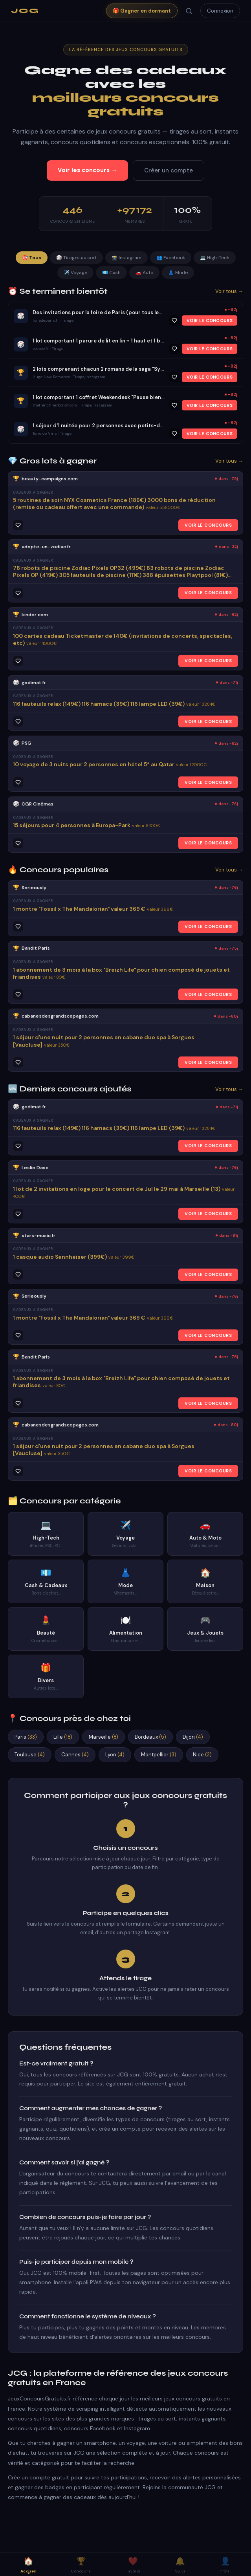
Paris (26, 1737)
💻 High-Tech (214, 257)
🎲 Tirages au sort (76, 257)
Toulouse (30, 1754)
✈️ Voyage (75, 272)
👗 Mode (178, 272)
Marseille (103, 1737)
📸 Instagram (126, 257)
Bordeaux (150, 1737)
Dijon (193, 1737)
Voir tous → (229, 291)
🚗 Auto (144, 272)
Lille (62, 1737)
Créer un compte (168, 170)
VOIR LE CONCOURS (210, 320)
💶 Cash (111, 272)
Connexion (220, 10)
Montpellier (158, 1754)
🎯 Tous (31, 257)
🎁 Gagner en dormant (142, 10)
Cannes (75, 1754)
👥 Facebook (170, 257)
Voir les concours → (87, 170)
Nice (202, 1754)
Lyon (115, 1754)
